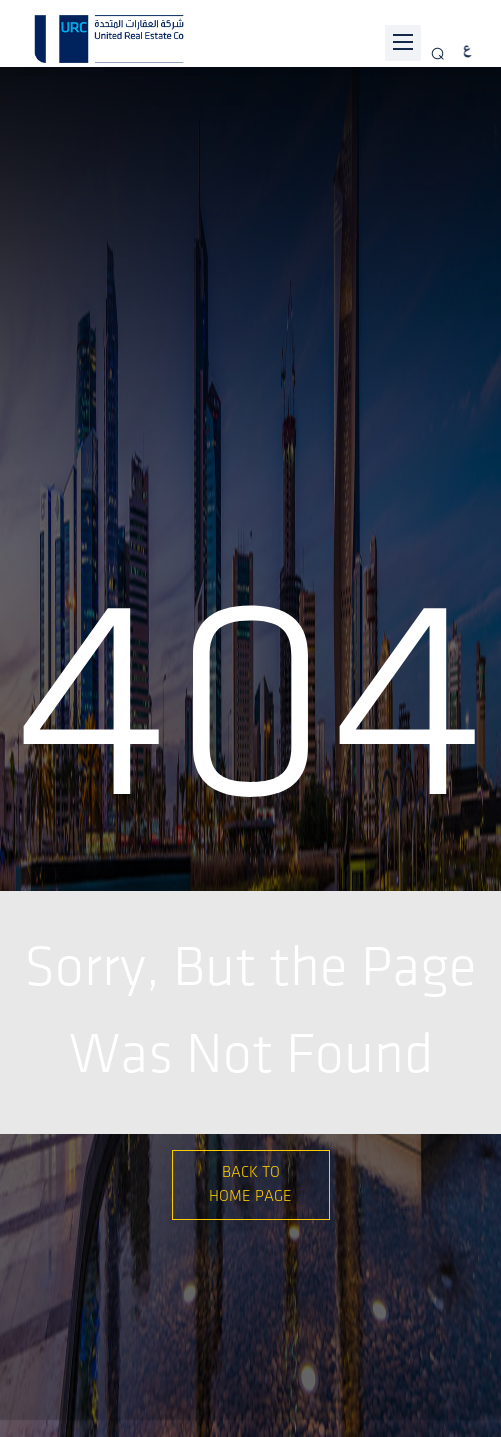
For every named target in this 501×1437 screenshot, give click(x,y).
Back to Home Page (250, 1184)
